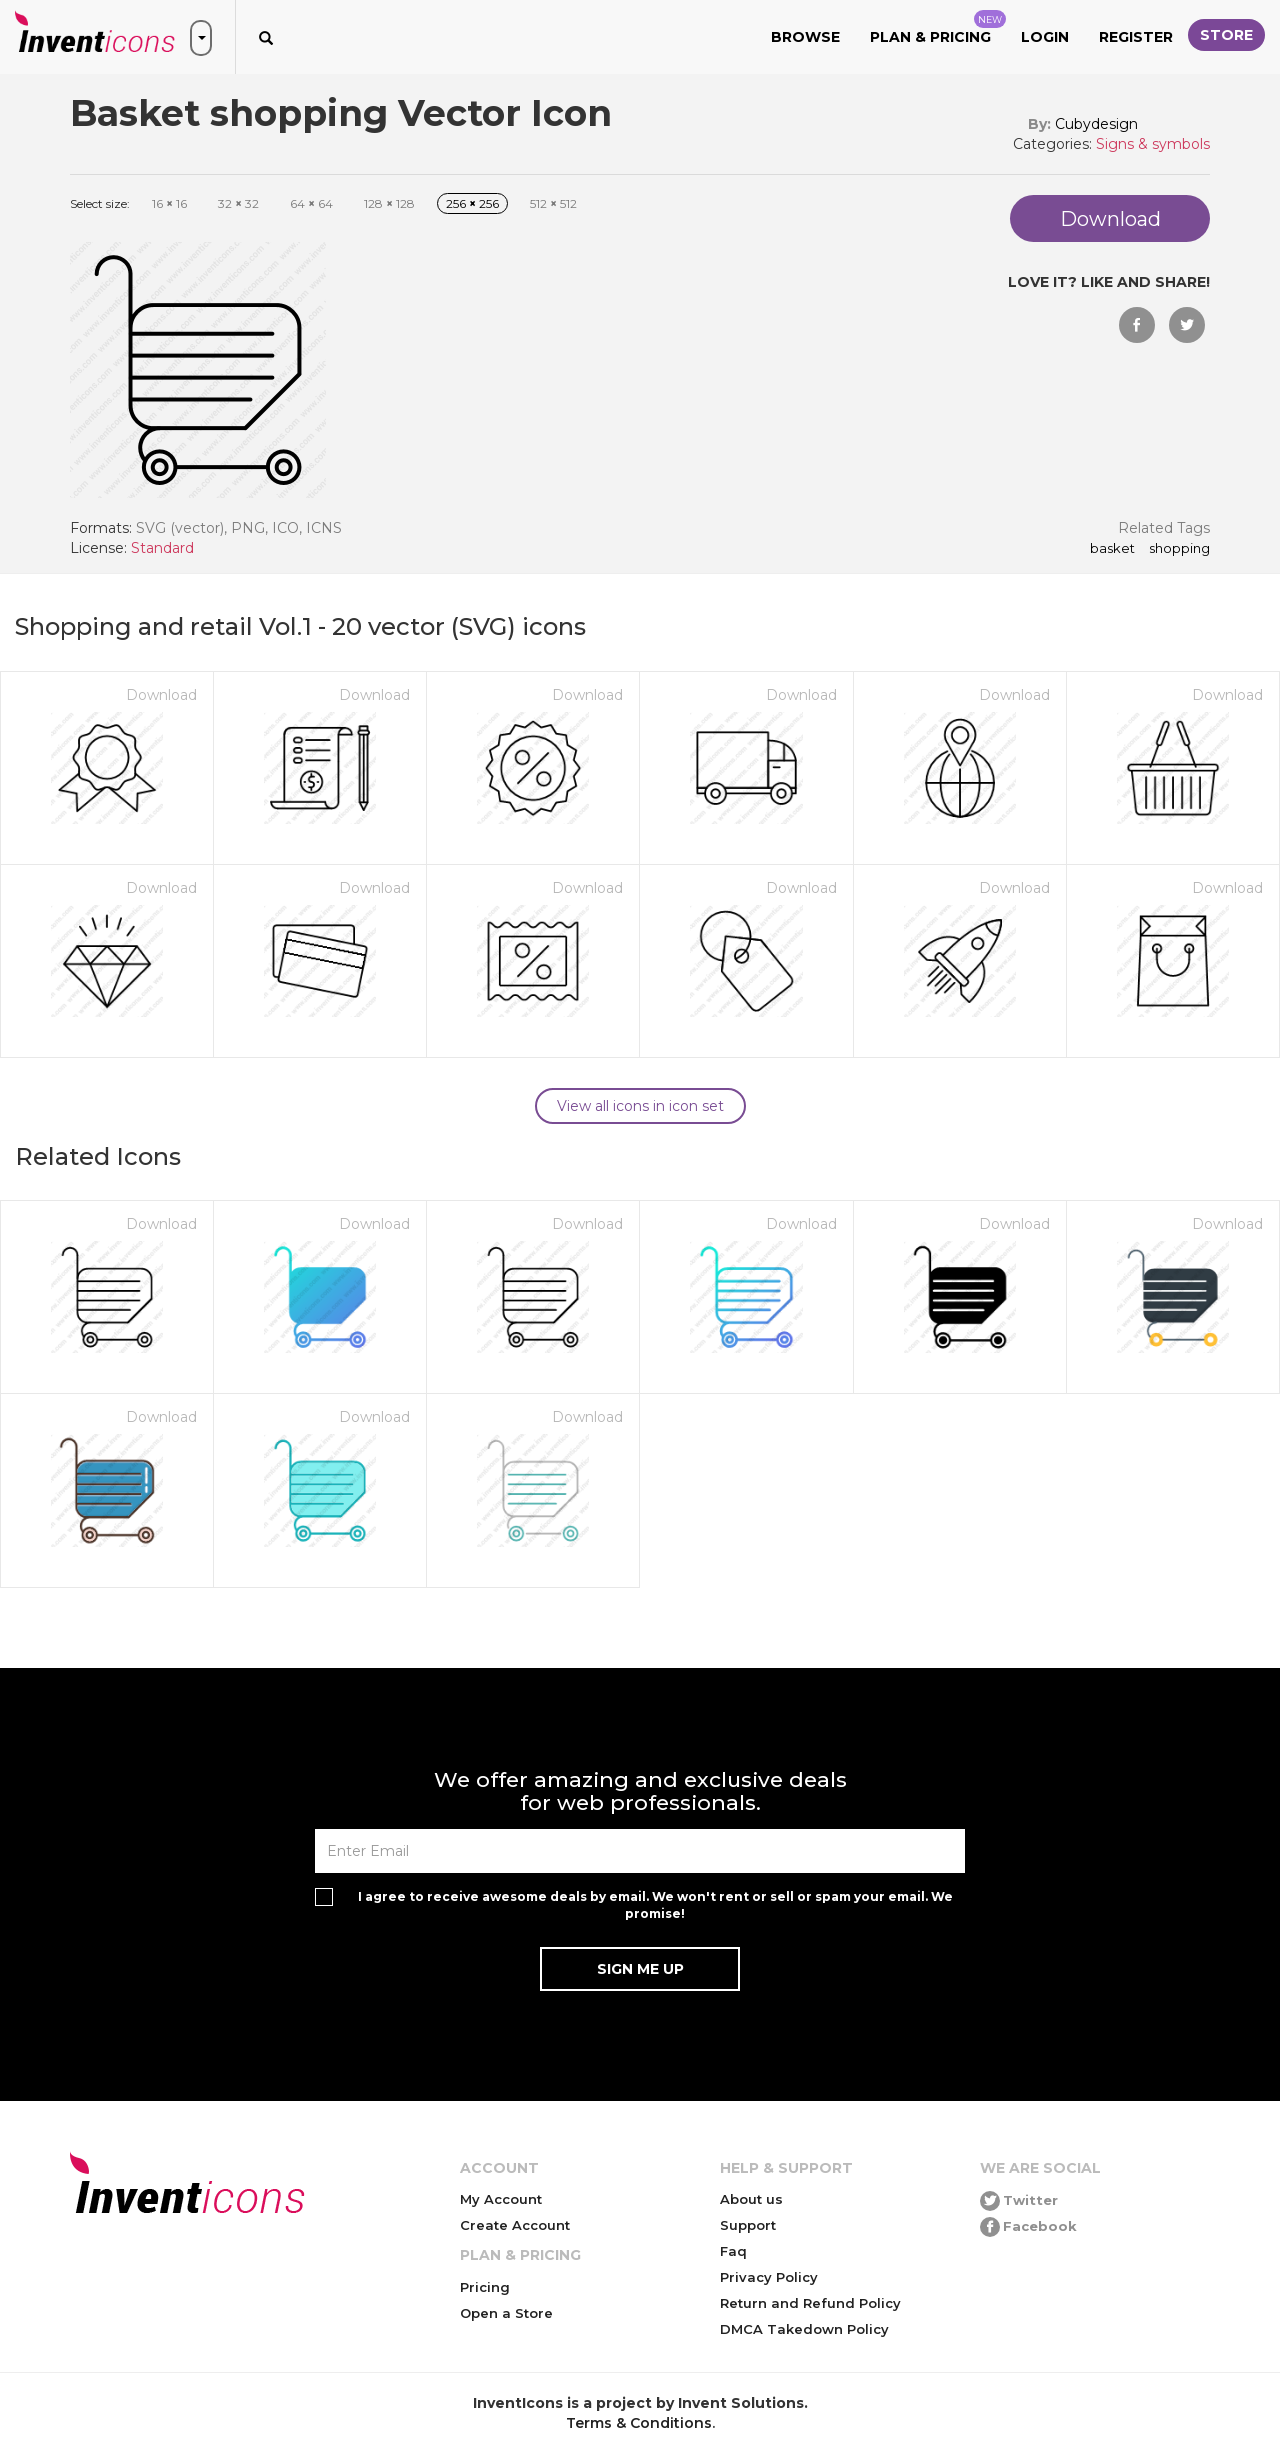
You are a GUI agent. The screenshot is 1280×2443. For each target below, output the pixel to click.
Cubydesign (1096, 124)
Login (1045, 37)
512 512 (553, 203)
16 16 (169, 203)
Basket (1112, 549)
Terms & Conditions (639, 2423)
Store (1226, 35)
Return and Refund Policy (810, 2303)
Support (748, 2225)
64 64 (311, 203)
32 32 (238, 203)
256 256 (472, 203)
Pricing (485, 2287)
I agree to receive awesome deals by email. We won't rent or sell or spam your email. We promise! (655, 1905)
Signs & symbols (1153, 144)
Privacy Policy (769, 2277)
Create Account (515, 2225)
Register (1136, 37)
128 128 (389, 203)
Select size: (100, 203)
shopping (1179, 549)
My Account (501, 2199)
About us (751, 2199)
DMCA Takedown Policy (804, 2329)
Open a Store (506, 2313)
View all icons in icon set (640, 1106)
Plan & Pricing (938, 28)
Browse (805, 37)
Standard (162, 548)
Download (161, 695)
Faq (733, 2251)
